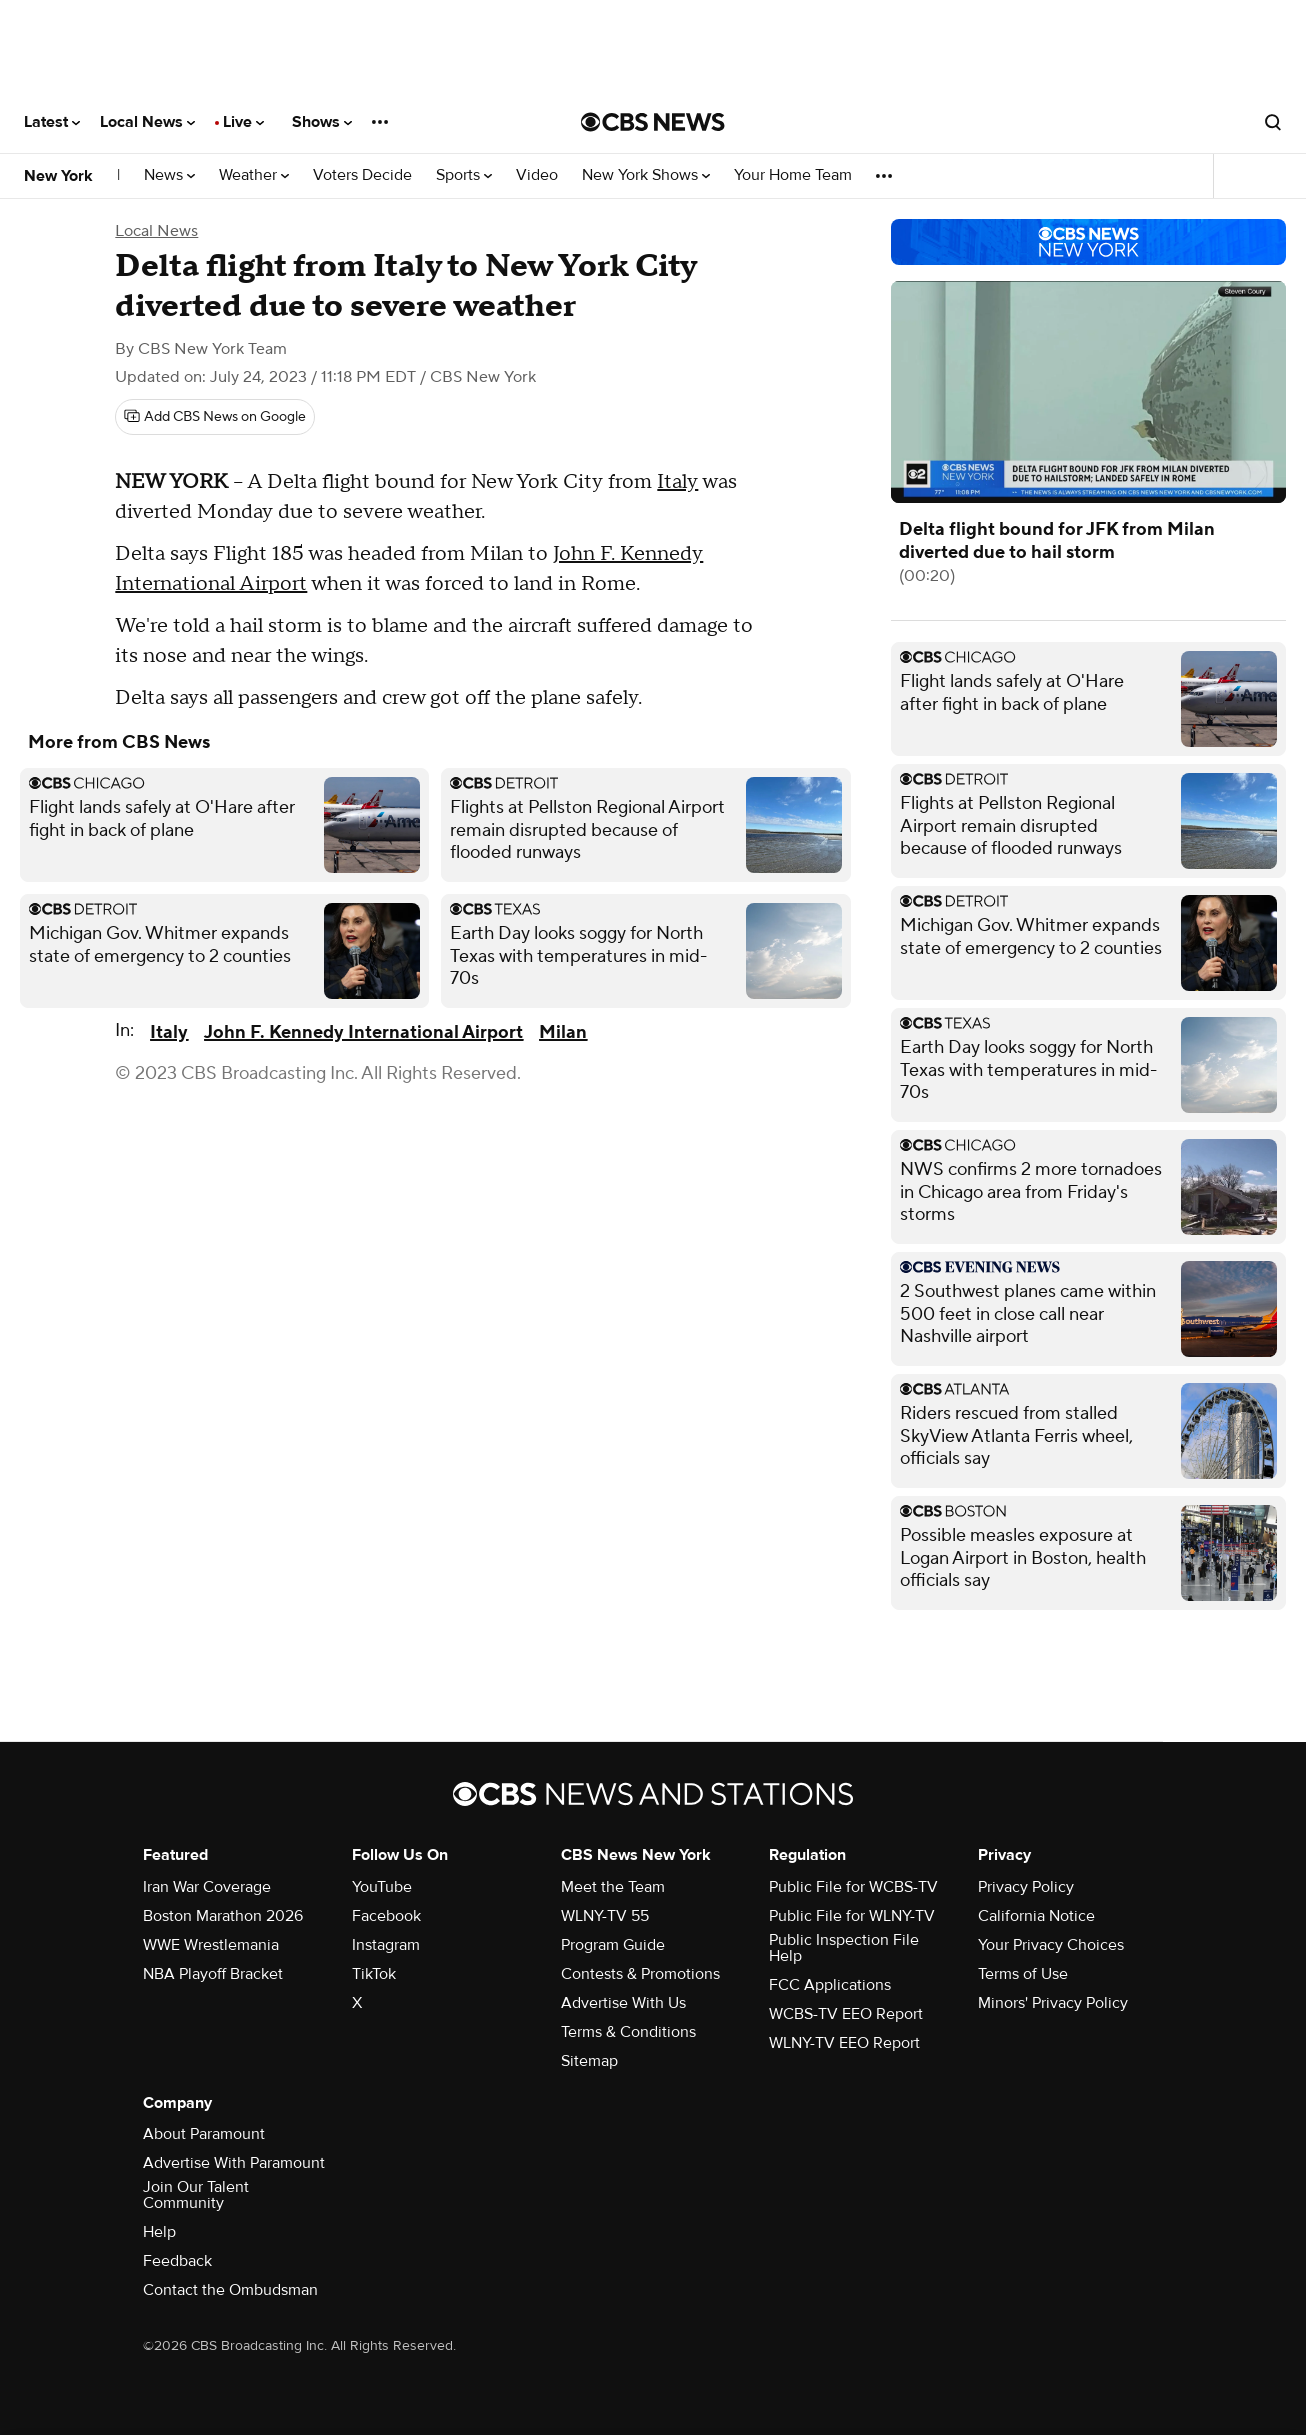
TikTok (374, 1974)
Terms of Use (1023, 1974)
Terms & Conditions (628, 2032)
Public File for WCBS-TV (853, 1887)
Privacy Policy (1026, 1887)
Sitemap (589, 2061)
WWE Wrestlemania (211, 1945)
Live (243, 122)
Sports (464, 175)
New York (58, 176)
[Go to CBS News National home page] (653, 122)
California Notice (1036, 1916)
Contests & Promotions (640, 1974)
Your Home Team (793, 175)
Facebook (386, 1916)
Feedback (177, 2261)
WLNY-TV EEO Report (844, 2043)
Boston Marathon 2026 (223, 1916)
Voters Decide (362, 175)
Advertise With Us (623, 2003)
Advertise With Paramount (234, 2163)
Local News (147, 122)
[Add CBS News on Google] (215, 417)
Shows (322, 122)
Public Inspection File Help (844, 1948)
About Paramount (204, 2134)
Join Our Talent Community (196, 2195)
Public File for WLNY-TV (852, 1916)
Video (537, 175)
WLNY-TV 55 (605, 1916)
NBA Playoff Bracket (213, 1974)
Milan (563, 1032)
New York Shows (646, 175)
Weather (254, 175)
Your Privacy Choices (1051, 1945)
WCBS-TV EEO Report (846, 2014)
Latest (52, 122)
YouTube (382, 1887)
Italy (677, 482)
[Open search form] (1273, 122)
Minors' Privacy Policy (1053, 2003)
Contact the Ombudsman (230, 2290)
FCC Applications (830, 1985)
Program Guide (613, 1945)
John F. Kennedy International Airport (363, 1032)
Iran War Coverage (207, 1887)
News (169, 175)
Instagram (386, 1945)
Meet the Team (613, 1887)
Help (159, 2232)
